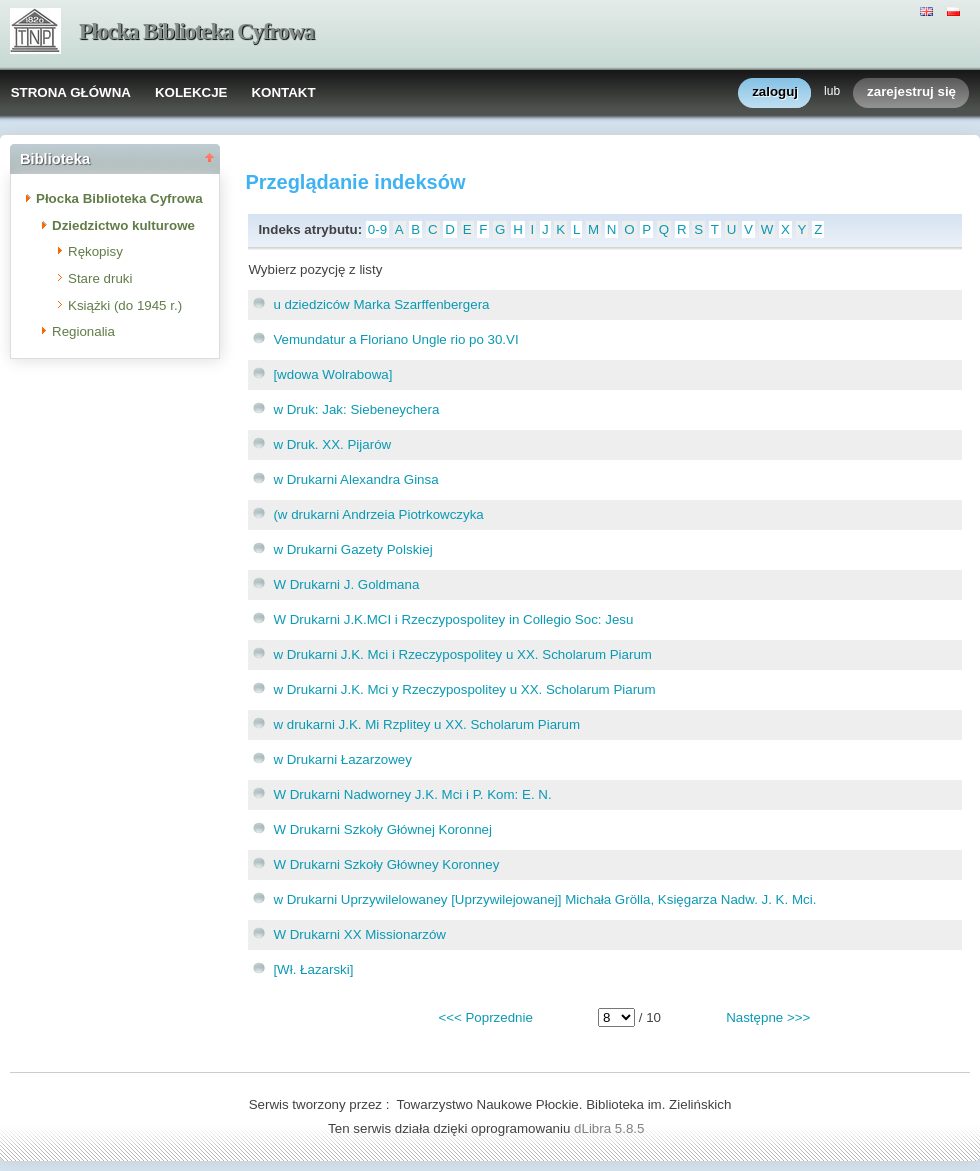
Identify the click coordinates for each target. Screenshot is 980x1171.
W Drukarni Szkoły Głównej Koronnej (382, 829)
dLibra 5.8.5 (611, 1128)
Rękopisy (95, 251)
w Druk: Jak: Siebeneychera (356, 409)
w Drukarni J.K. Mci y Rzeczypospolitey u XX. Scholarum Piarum (464, 689)
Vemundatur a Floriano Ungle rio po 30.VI (395, 339)
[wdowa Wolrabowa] (332, 374)
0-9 (377, 229)
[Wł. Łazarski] (313, 969)
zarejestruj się (911, 92)
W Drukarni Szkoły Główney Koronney (386, 864)
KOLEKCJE (191, 92)
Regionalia (83, 331)
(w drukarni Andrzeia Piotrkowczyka (378, 514)
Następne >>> (768, 1017)
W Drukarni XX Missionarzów (359, 934)
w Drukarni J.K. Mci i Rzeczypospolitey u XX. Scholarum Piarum (462, 654)
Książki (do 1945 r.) (125, 305)
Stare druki (100, 278)
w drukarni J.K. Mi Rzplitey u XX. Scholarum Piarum (426, 724)
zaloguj (775, 92)
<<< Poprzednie (485, 1017)
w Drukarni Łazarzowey (342, 759)
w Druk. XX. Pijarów (332, 444)
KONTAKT (283, 92)
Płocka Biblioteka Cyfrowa (196, 31)
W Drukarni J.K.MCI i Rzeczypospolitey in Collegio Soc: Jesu (453, 619)
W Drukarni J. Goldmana (346, 584)
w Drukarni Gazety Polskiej (352, 549)
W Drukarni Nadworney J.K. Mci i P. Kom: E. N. (412, 794)
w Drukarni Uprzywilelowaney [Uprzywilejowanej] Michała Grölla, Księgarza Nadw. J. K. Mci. (544, 899)
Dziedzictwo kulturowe (123, 225)
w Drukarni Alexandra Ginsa (355, 479)
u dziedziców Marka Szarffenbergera (381, 304)
